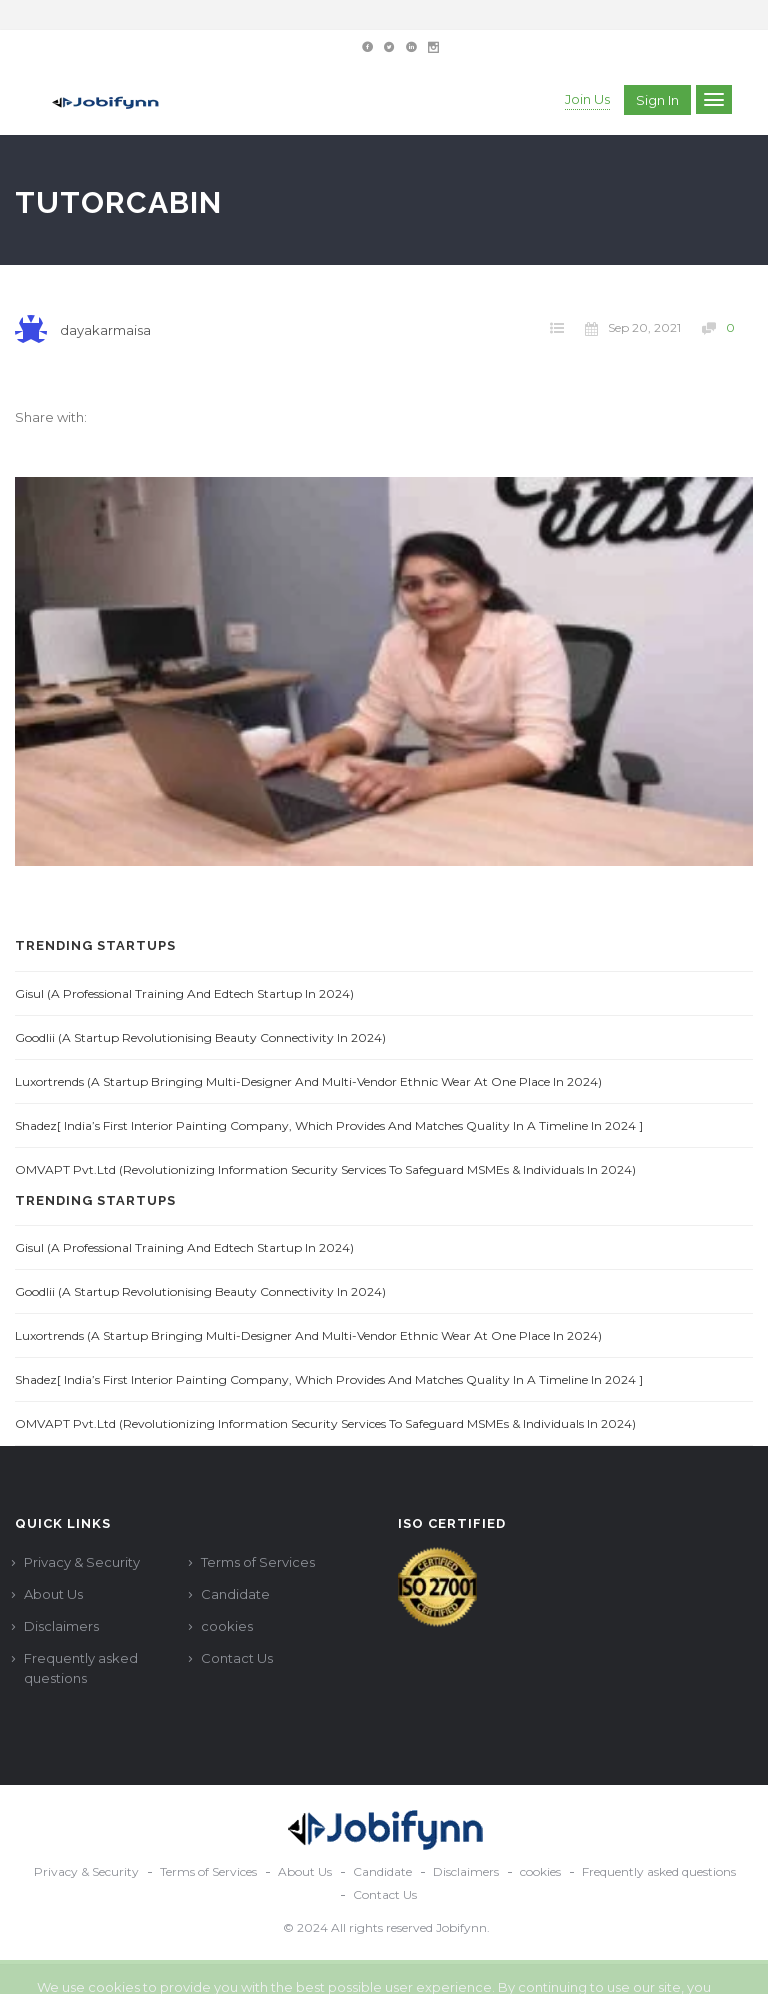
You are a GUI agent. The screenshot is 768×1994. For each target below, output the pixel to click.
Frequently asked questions (81, 1668)
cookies (227, 1626)
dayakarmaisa (105, 330)
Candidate (235, 1594)
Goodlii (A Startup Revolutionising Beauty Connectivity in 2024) (200, 1037)
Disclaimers (61, 1626)
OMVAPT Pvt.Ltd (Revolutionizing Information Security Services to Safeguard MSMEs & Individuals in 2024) (325, 1169)
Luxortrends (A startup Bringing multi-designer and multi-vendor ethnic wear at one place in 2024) (308, 1081)
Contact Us (237, 1658)
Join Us (587, 99)
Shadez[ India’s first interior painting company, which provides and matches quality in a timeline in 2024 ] (329, 1125)
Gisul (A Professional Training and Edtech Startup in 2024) (184, 993)
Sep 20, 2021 (633, 328)
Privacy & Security (82, 1562)
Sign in (657, 100)
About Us (53, 1594)
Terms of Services (258, 1562)
